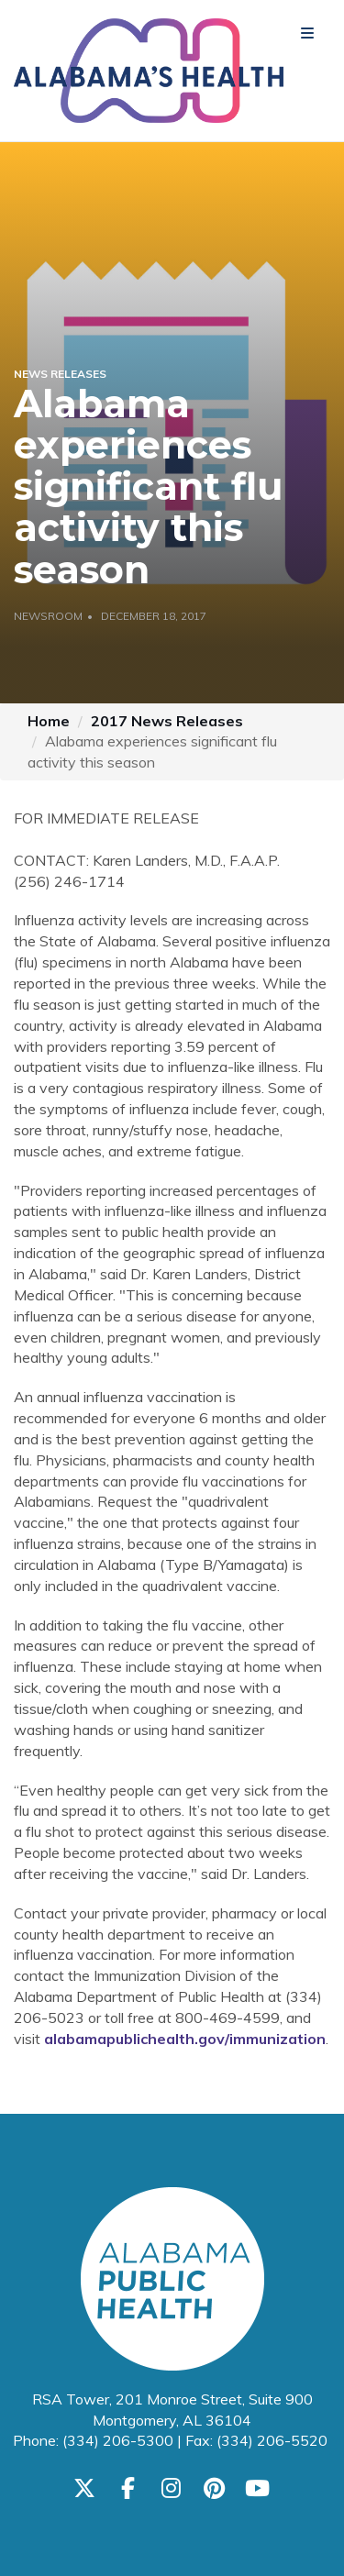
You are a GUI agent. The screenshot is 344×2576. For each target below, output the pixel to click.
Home (49, 721)
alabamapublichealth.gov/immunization (185, 2038)
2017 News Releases (167, 721)
